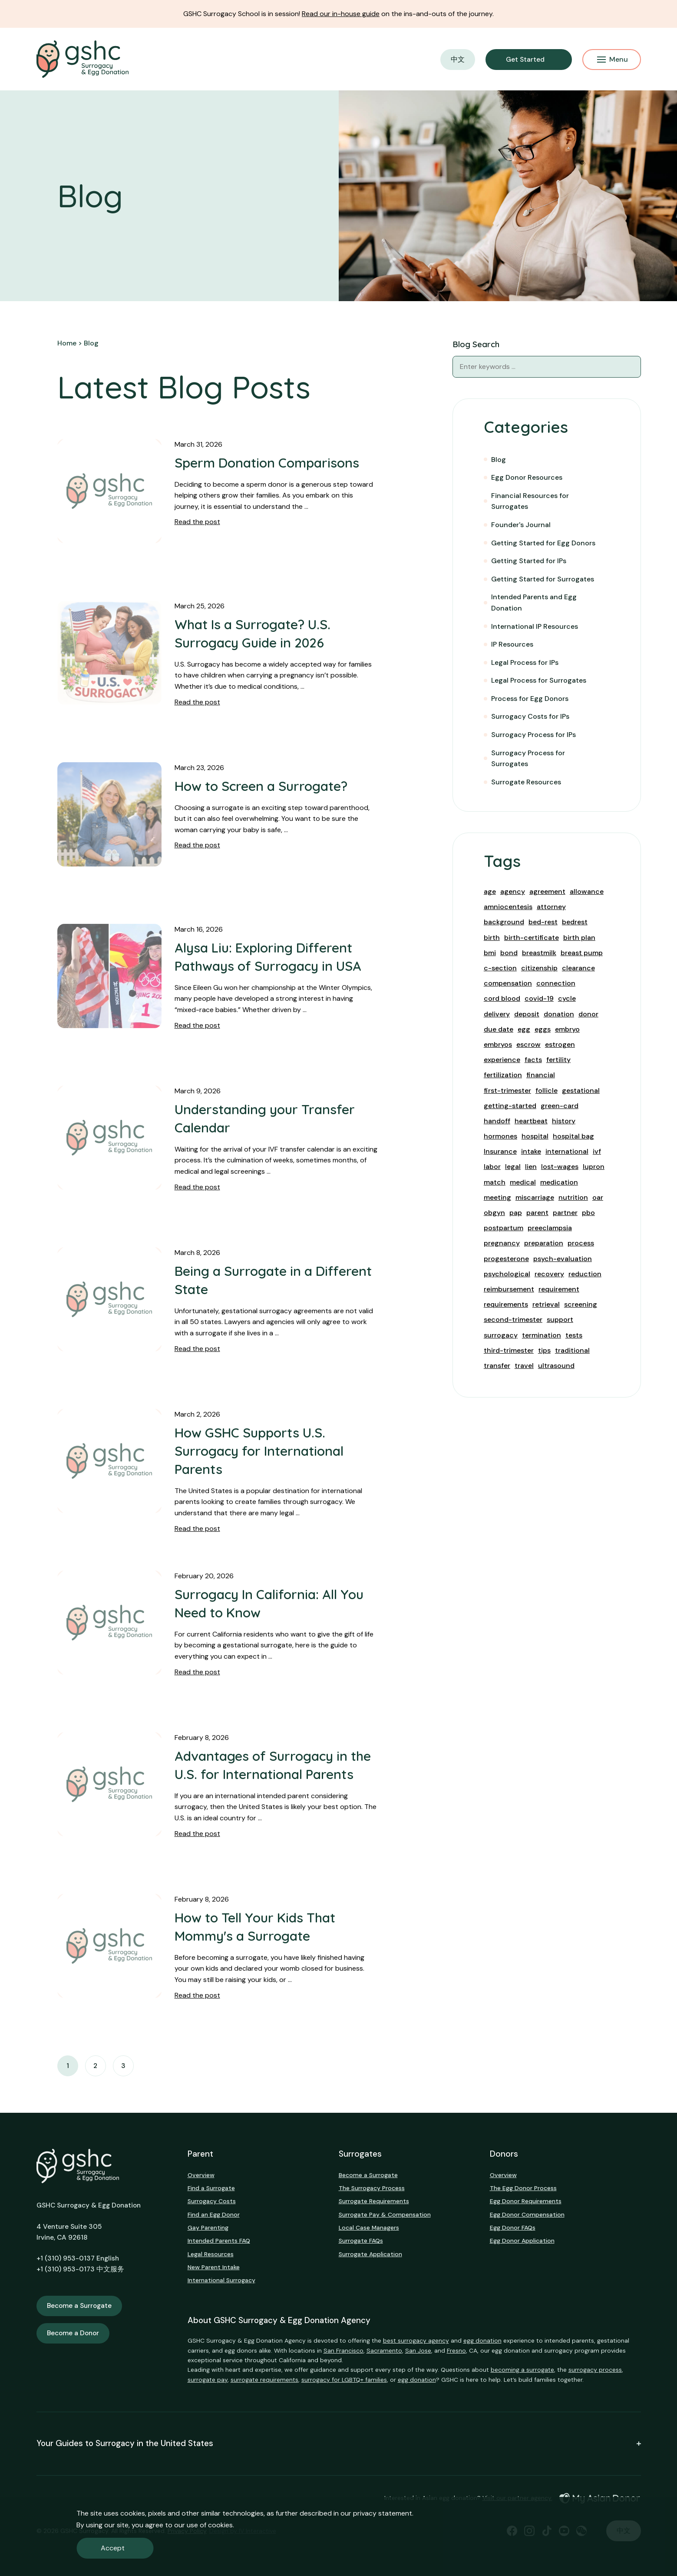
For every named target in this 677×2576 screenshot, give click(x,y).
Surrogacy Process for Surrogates (528, 758)
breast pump (582, 952)
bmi (490, 952)
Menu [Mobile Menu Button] (612, 59)
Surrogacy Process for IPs (533, 734)
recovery (549, 1273)
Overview (201, 2175)
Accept (113, 2548)
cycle (567, 998)
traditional (572, 1350)
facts (533, 1059)
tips (544, 1350)
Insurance (500, 1151)
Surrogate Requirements (374, 2201)
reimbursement (509, 1289)
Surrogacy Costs (212, 2201)
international (566, 1151)
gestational (581, 1090)
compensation (508, 983)
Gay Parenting (208, 2227)
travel (524, 1365)
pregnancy (502, 1243)
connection (555, 983)
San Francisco (343, 2350)
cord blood (502, 998)
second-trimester (513, 1319)
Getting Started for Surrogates (542, 579)
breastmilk (539, 952)
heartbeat (531, 1120)
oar (597, 1197)
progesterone (506, 1258)
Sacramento (384, 2350)
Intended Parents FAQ (219, 2240)
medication (559, 1182)
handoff (497, 1120)
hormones (500, 1136)
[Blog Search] (630, 366)
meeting (497, 1197)
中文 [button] (458, 59)
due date (498, 1029)
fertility (558, 1059)
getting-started (510, 1105)
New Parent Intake (214, 2267)
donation (559, 1014)
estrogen (560, 1044)
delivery (497, 1014)
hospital (535, 1136)
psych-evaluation (562, 1258)
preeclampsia (550, 1227)
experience (502, 1059)
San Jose (418, 2350)
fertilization (503, 1074)
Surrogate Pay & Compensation (385, 2214)
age (490, 891)
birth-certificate (531, 937)
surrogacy (501, 1335)
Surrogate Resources (526, 782)
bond (509, 952)
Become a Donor (73, 2333)
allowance (587, 891)
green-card (559, 1105)
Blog (498, 459)
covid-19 (539, 998)
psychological (507, 1273)
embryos (498, 1044)
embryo (567, 1029)
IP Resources (512, 644)
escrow (528, 1044)
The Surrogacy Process (372, 2188)
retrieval (546, 1304)
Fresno (456, 2350)
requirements (506, 1304)
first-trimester (507, 1090)
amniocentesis (508, 906)
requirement (558, 1289)
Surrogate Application (370, 2254)
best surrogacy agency (416, 2340)
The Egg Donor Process (523, 2188)
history (563, 1120)
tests (573, 1335)
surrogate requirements (264, 2379)
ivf (597, 1151)
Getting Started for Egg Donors (543, 543)
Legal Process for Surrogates (538, 680)
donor (588, 1014)
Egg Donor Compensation (527, 2214)
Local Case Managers (369, 2227)
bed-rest (543, 921)
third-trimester (509, 1350)
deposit (526, 1014)
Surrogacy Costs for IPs (530, 716)
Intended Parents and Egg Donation (534, 602)
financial (540, 1074)
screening (580, 1304)
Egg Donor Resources (526, 477)
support (560, 1319)
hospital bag (573, 1136)
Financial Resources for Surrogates (530, 501)
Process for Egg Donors (529, 698)
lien (531, 1166)
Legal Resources (211, 2254)
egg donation (482, 2340)
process (581, 1243)
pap (515, 1212)
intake (531, 1151)
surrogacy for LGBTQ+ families (344, 2379)
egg (524, 1029)
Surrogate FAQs (361, 2240)
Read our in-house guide (341, 13)
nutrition (573, 1197)
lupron (593, 1166)
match (494, 1182)
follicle (546, 1090)
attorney (551, 906)
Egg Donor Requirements (525, 2201)
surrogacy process (595, 2370)
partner (565, 1212)
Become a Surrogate (79, 2305)
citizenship (539, 968)
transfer (497, 1365)
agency (512, 891)
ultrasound (556, 1365)
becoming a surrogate (522, 2370)
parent (537, 1212)
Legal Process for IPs (524, 662)
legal (513, 1166)
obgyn (494, 1212)
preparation (543, 1243)
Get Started (525, 59)
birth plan (579, 937)
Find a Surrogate (211, 2188)
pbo (588, 1212)
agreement (547, 891)
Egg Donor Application (522, 2240)
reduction (584, 1273)
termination (541, 1335)
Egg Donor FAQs (512, 2227)
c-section (500, 968)
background (504, 921)
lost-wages (559, 1166)
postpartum (503, 1227)
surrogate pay (208, 2379)
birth (492, 937)
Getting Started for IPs (528, 560)
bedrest (575, 921)
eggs (543, 1029)
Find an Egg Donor (214, 2214)
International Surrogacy (221, 2280)
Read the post (197, 521)
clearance (578, 968)
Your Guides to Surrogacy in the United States (338, 2444)
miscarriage (534, 1197)
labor (492, 1166)
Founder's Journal (521, 524)
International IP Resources (534, 626)
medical (523, 1182)
